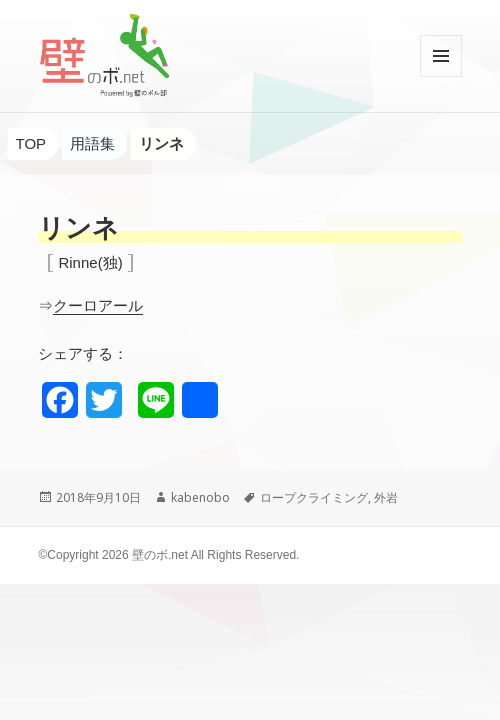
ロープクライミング (314, 497)
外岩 (386, 497)
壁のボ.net (160, 555)
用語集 (92, 143)
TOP (31, 143)
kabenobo (200, 497)
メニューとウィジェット (441, 76)
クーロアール (98, 305)
